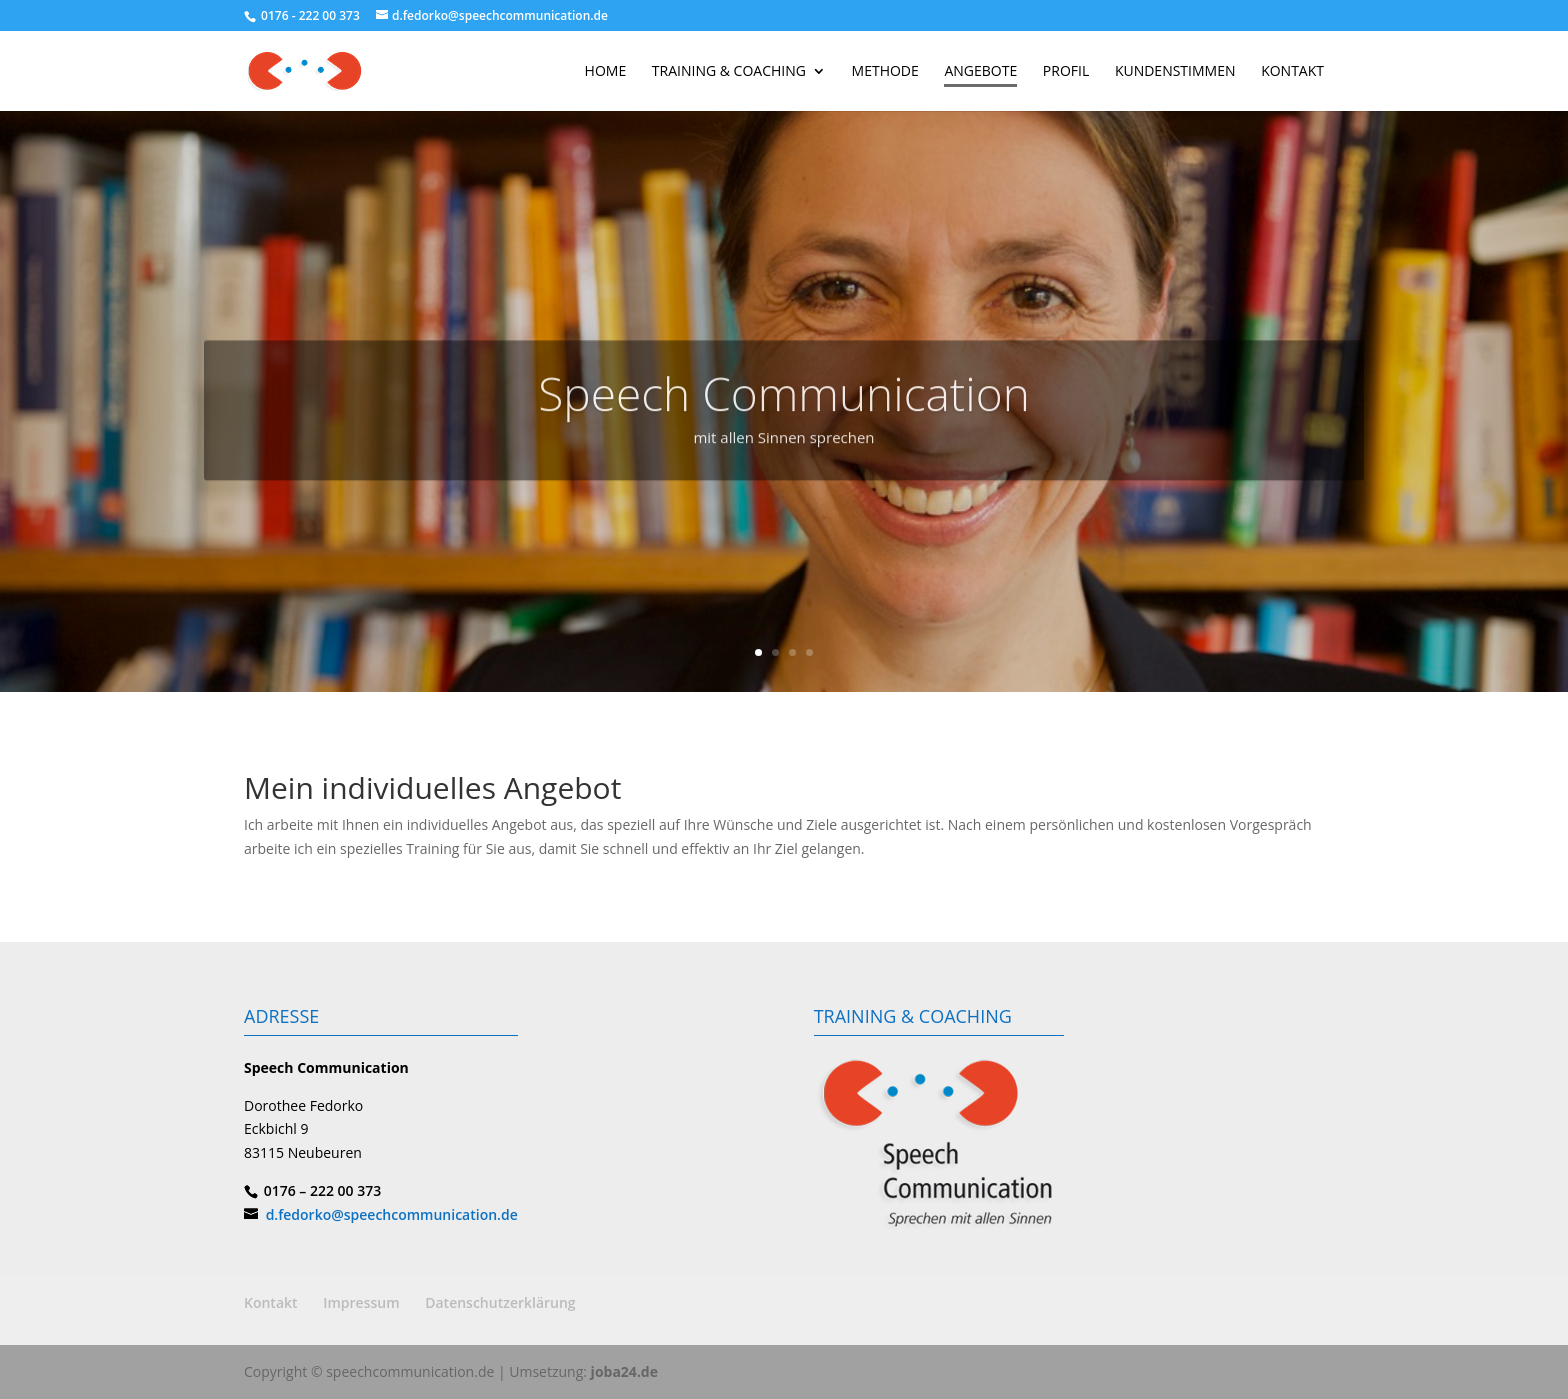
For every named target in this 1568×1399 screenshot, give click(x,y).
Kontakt (271, 1302)
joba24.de (624, 1371)
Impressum (361, 1302)
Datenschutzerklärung (500, 1302)
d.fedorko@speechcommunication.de (392, 1214)
